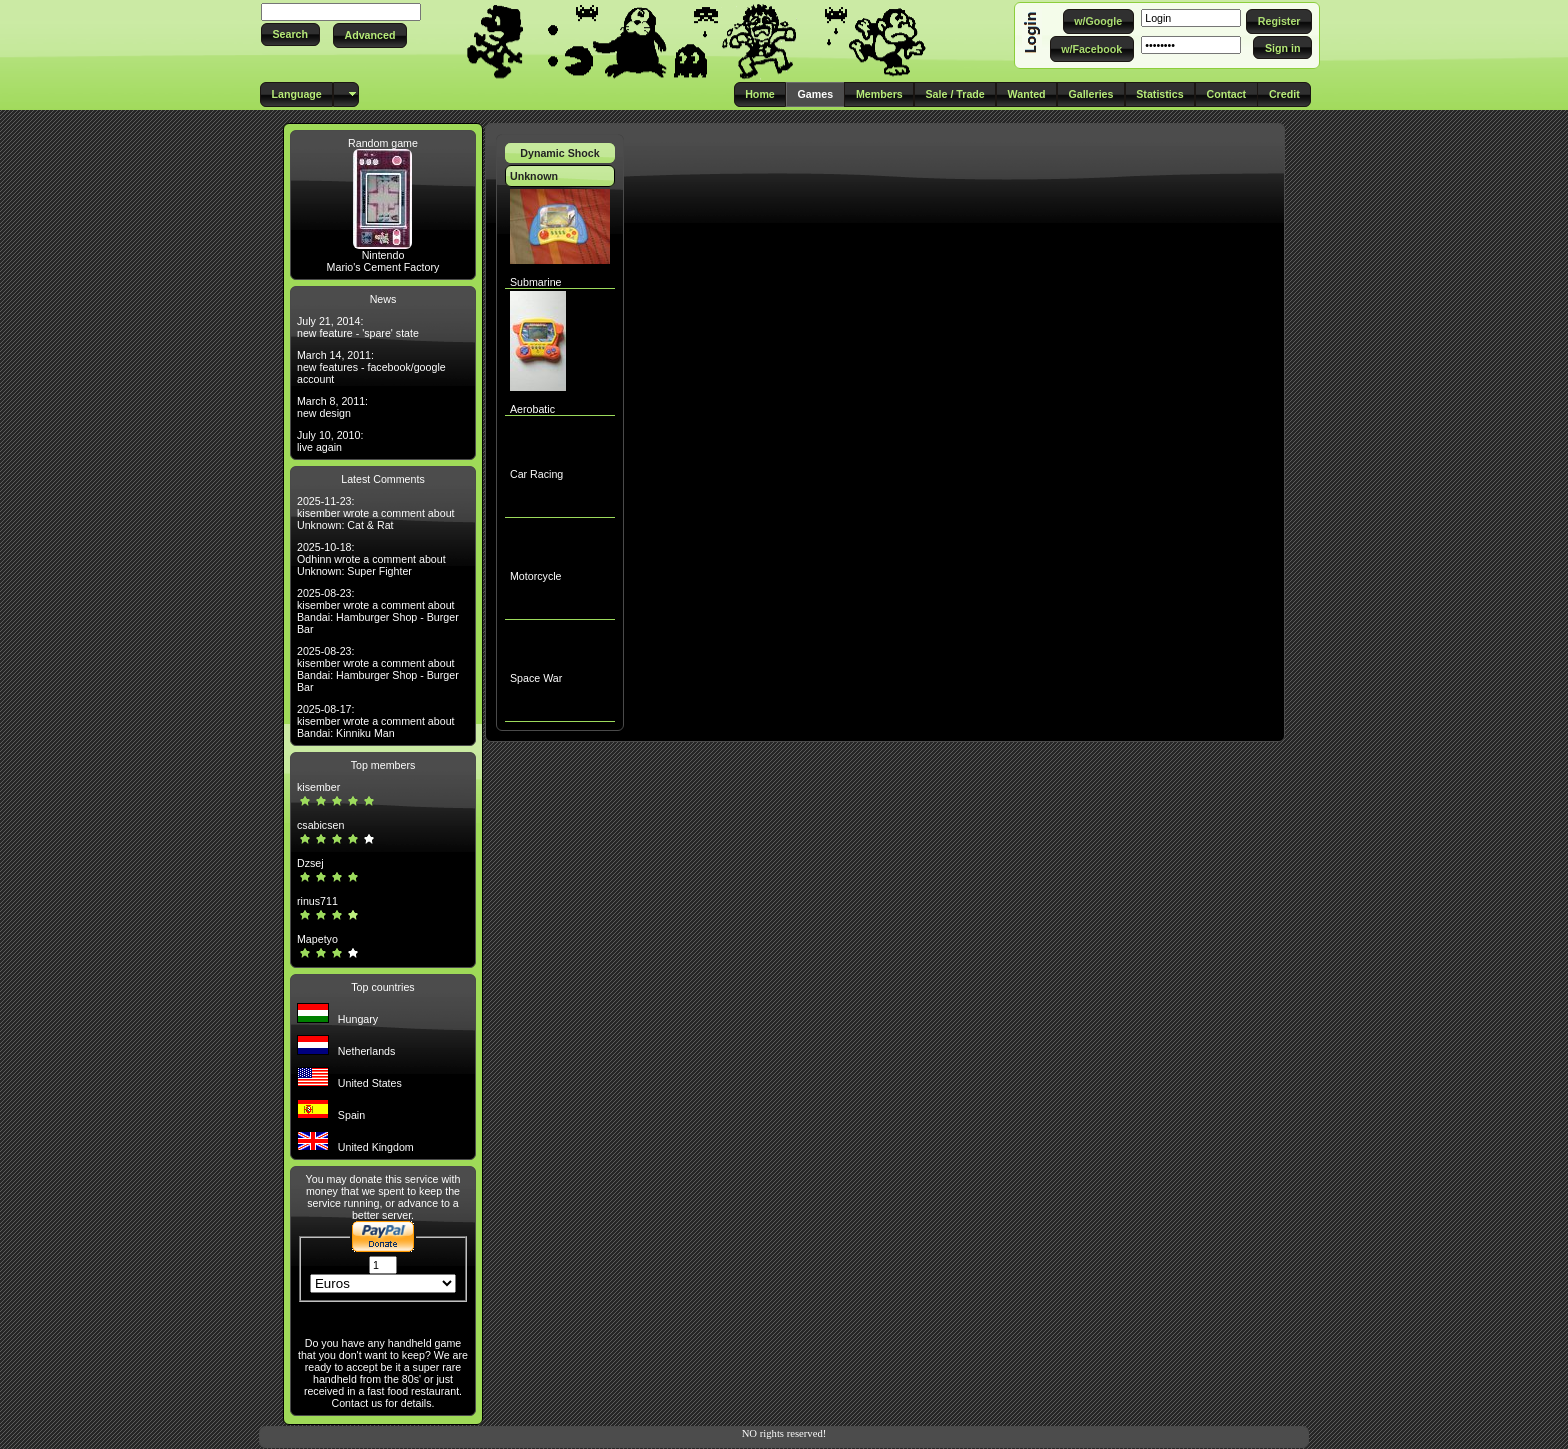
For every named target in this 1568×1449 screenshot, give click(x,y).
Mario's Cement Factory (383, 267)
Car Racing (536, 474)
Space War (536, 678)
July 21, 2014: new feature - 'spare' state (358, 327)
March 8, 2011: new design (332, 407)
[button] (290, 34)
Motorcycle (536, 576)
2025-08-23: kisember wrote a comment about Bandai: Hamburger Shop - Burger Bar (378, 611)
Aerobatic (532, 409)
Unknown (534, 176)
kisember (318, 787)
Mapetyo (317, 939)
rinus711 (317, 901)
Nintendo (383, 255)
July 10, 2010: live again (330, 441)
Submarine (536, 282)
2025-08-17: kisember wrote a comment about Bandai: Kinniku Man (376, 721)
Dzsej (310, 863)
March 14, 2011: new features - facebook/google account (371, 367)
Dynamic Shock (559, 153)
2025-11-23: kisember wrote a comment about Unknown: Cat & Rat (376, 513)
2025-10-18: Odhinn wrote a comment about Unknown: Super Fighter (371, 559)
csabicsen (320, 825)
